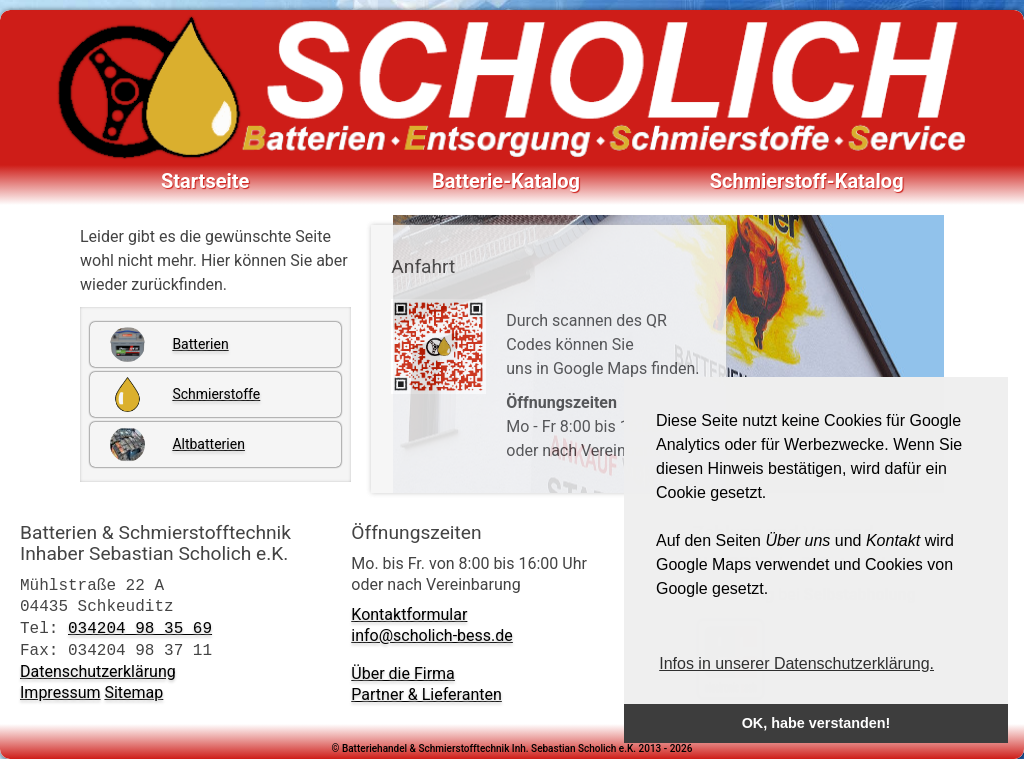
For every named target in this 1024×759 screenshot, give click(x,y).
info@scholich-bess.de (431, 635)
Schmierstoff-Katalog (807, 181)
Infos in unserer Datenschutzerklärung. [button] (796, 663)
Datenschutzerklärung (98, 671)
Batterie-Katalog (506, 181)
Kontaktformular (409, 614)
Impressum (60, 692)
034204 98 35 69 (140, 628)
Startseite (205, 181)
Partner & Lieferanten (426, 694)
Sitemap (133, 692)
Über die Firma (403, 673)
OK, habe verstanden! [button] (816, 723)
